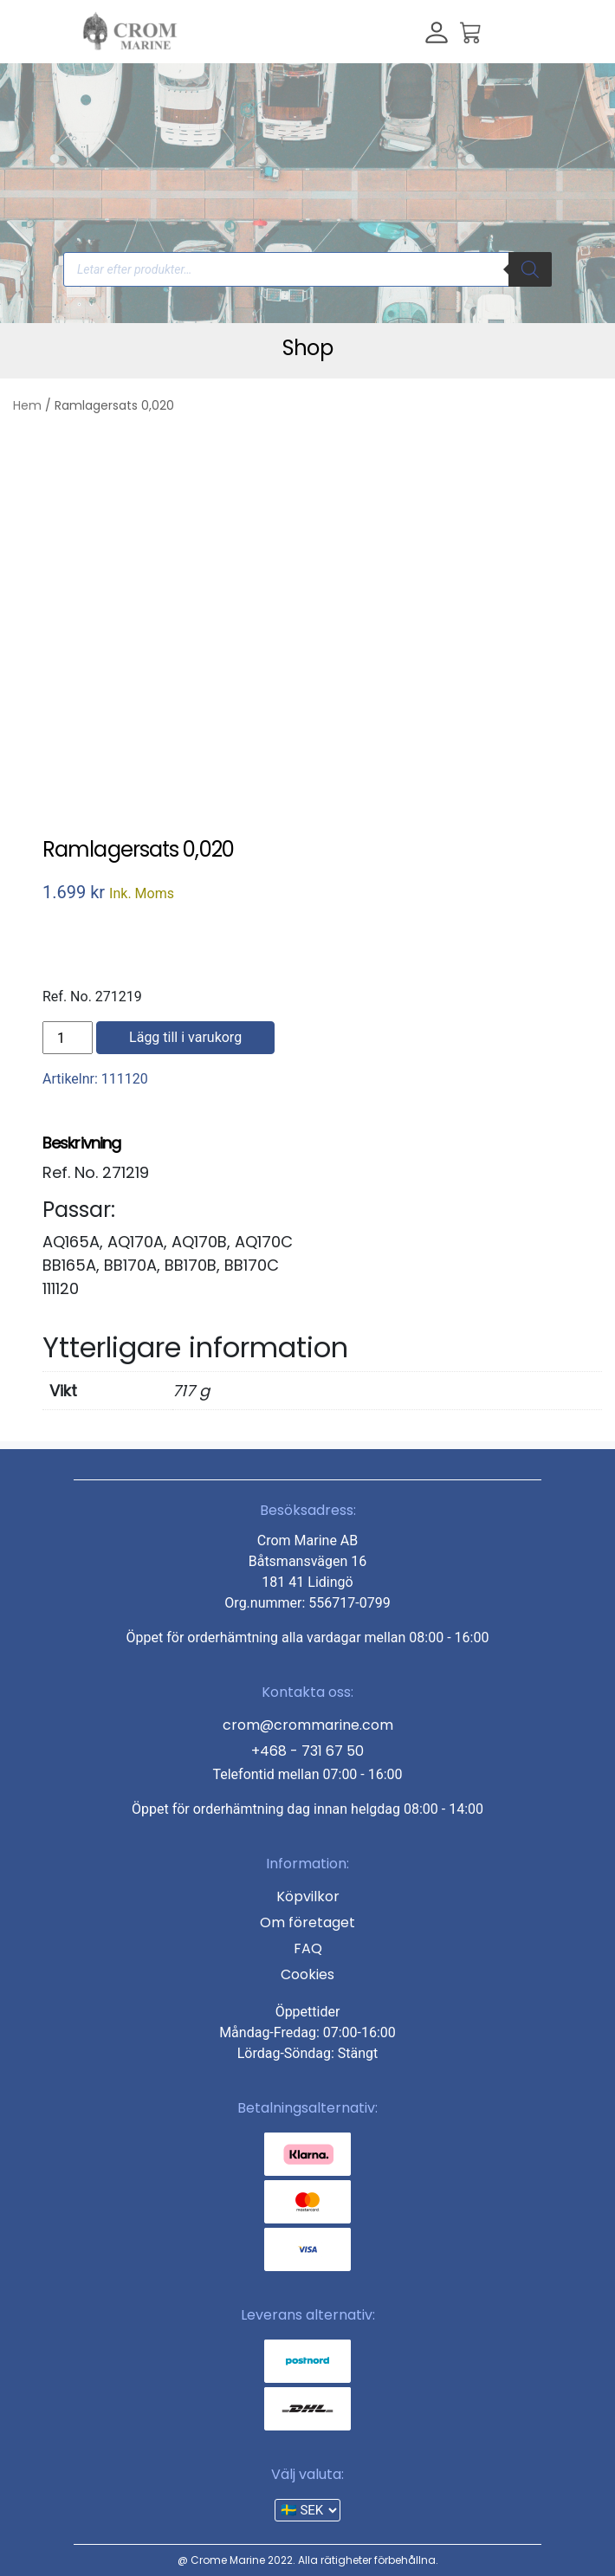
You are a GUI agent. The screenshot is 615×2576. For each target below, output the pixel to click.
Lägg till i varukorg (185, 1037)
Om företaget (307, 1922)
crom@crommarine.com (308, 1725)
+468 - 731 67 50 (307, 1751)
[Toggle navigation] (508, 31)
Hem (27, 405)
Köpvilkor (308, 1896)
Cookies (307, 1974)
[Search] (530, 269)
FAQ (308, 1948)
